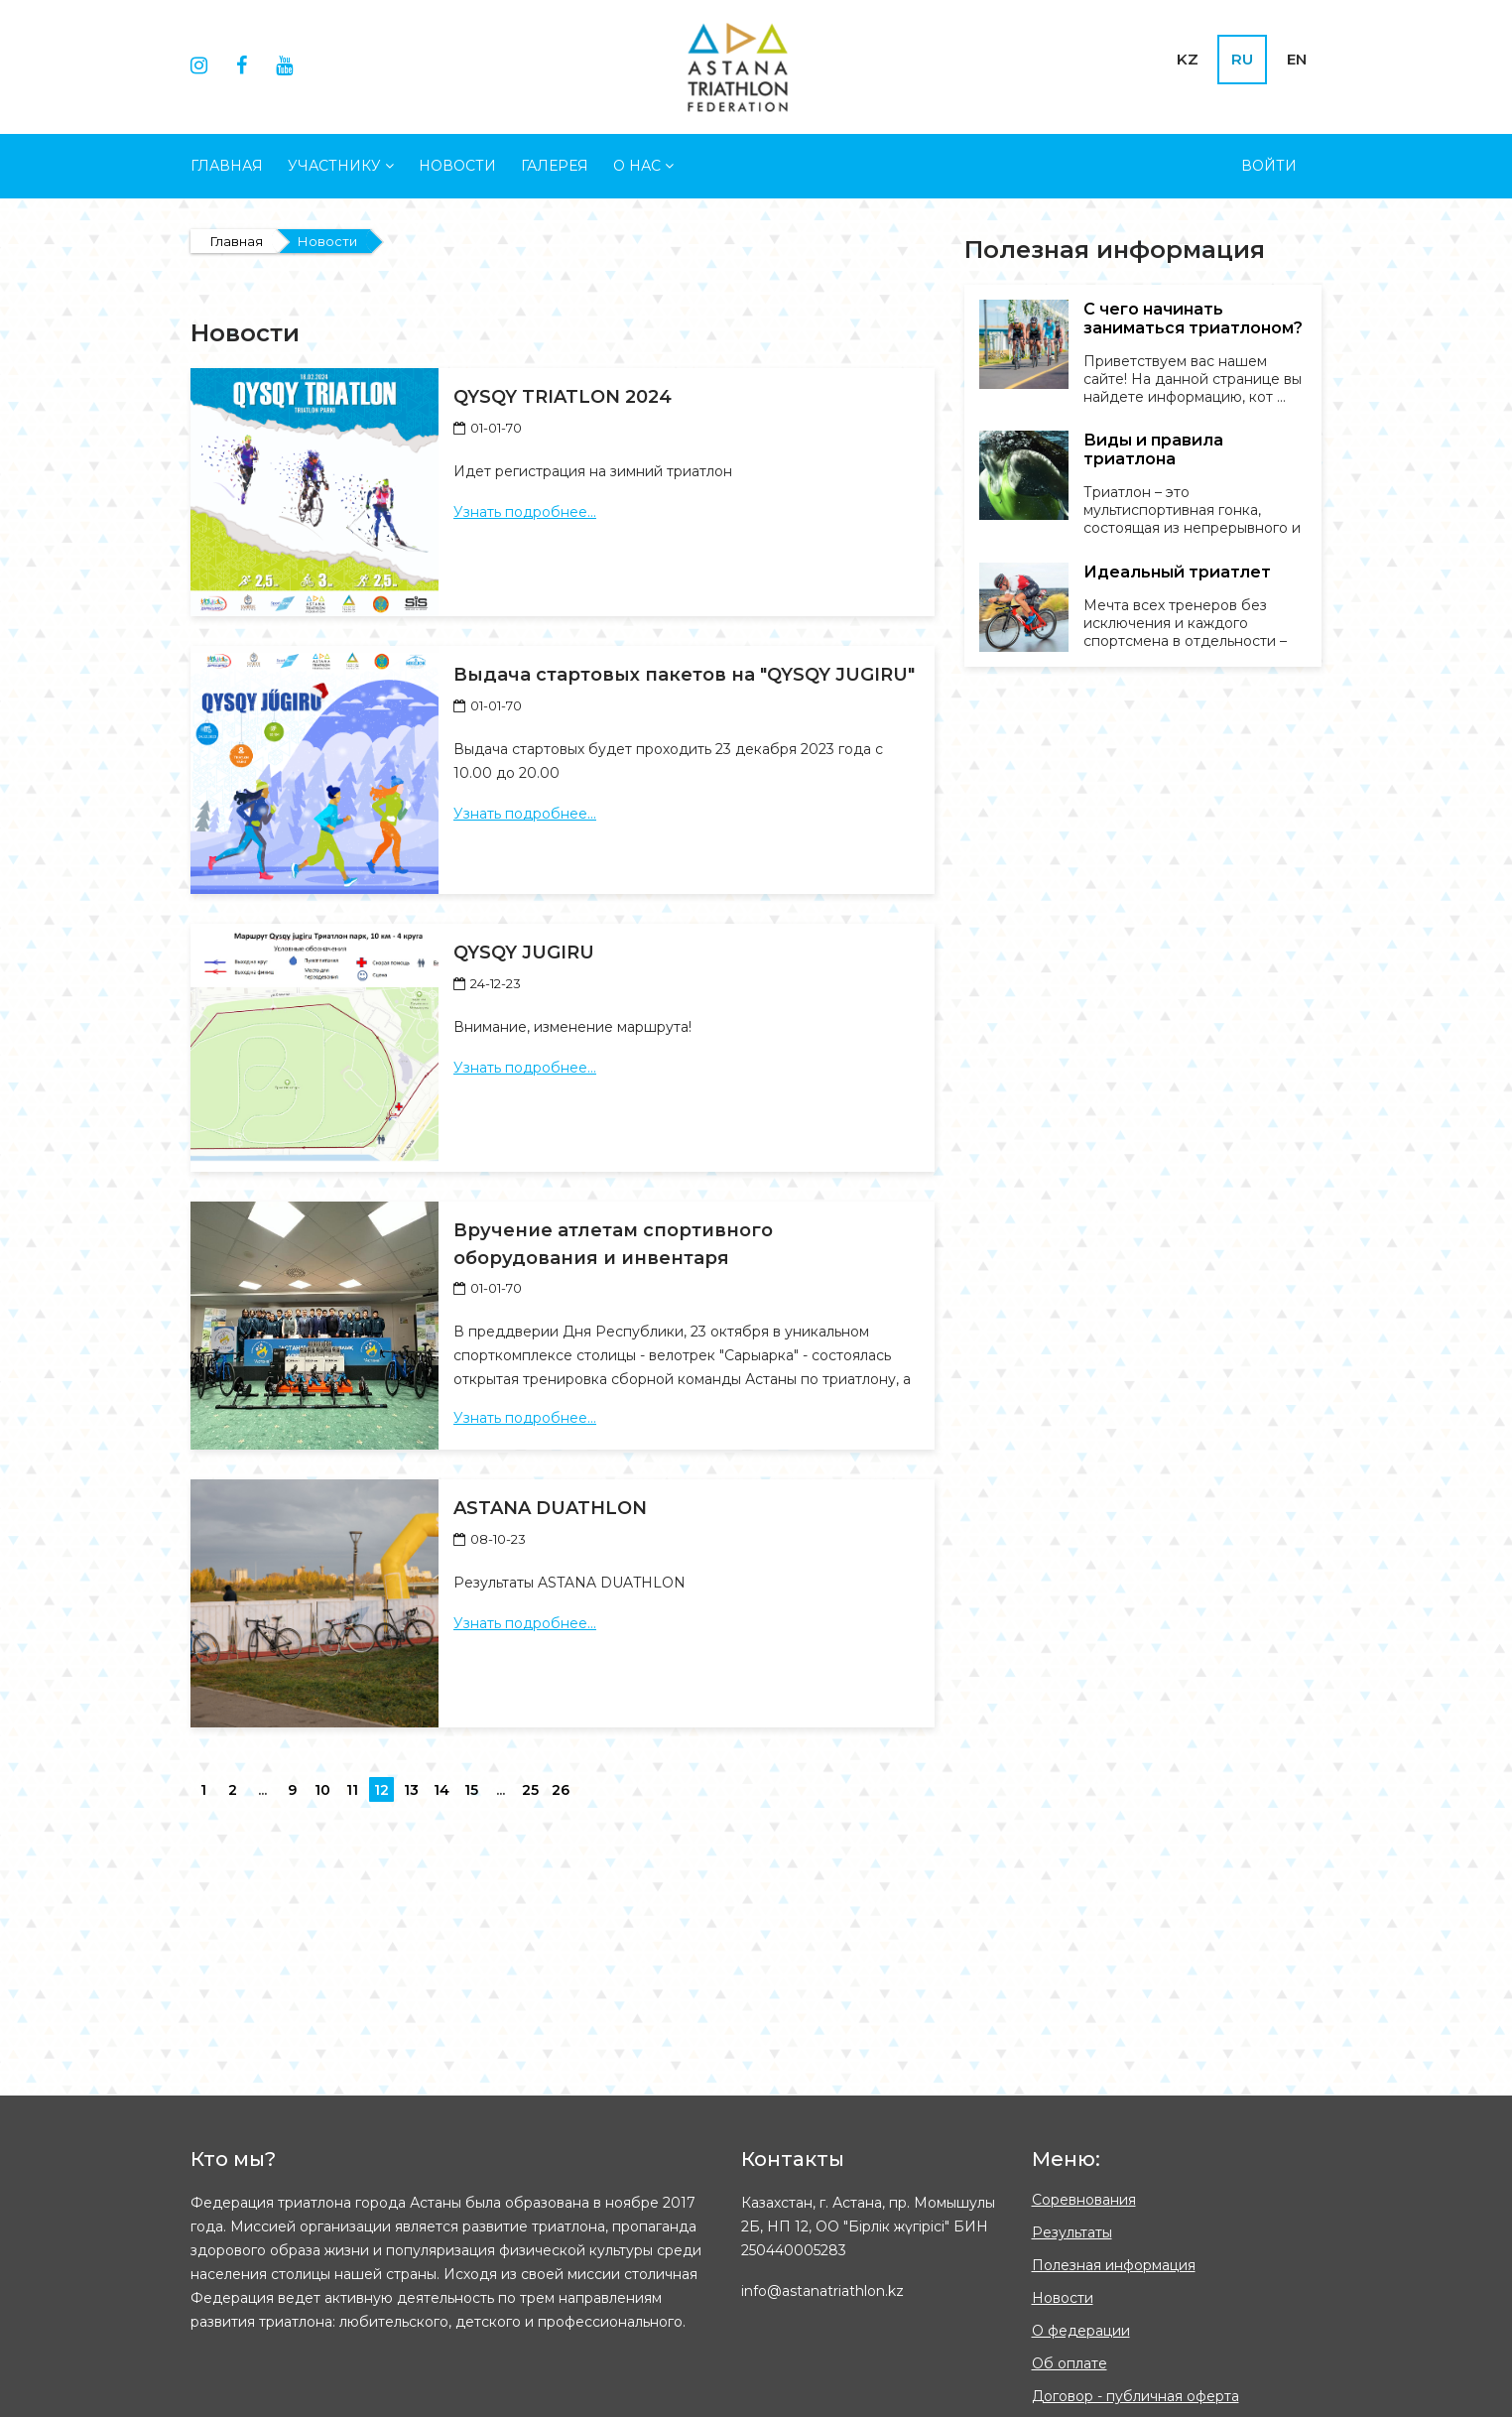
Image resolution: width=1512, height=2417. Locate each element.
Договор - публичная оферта (1135, 2396)
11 (352, 1790)
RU (1242, 59)
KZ (1187, 59)
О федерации (1081, 2331)
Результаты (1072, 2232)
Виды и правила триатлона (1153, 449)
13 (411, 1790)
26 (560, 1790)
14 (441, 1790)
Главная (226, 166)
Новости (457, 166)
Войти (1269, 166)
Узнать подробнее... (524, 512)
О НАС (643, 166)
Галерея (554, 166)
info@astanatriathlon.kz (822, 2291)
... (262, 1790)
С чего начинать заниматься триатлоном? (1193, 318)
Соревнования (1084, 2200)
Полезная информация (1114, 2265)
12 (381, 1790)
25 (530, 1790)
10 (322, 1790)
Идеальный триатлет (1177, 572)
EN (1297, 59)
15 (471, 1790)
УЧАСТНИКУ (341, 166)
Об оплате (1069, 2363)
